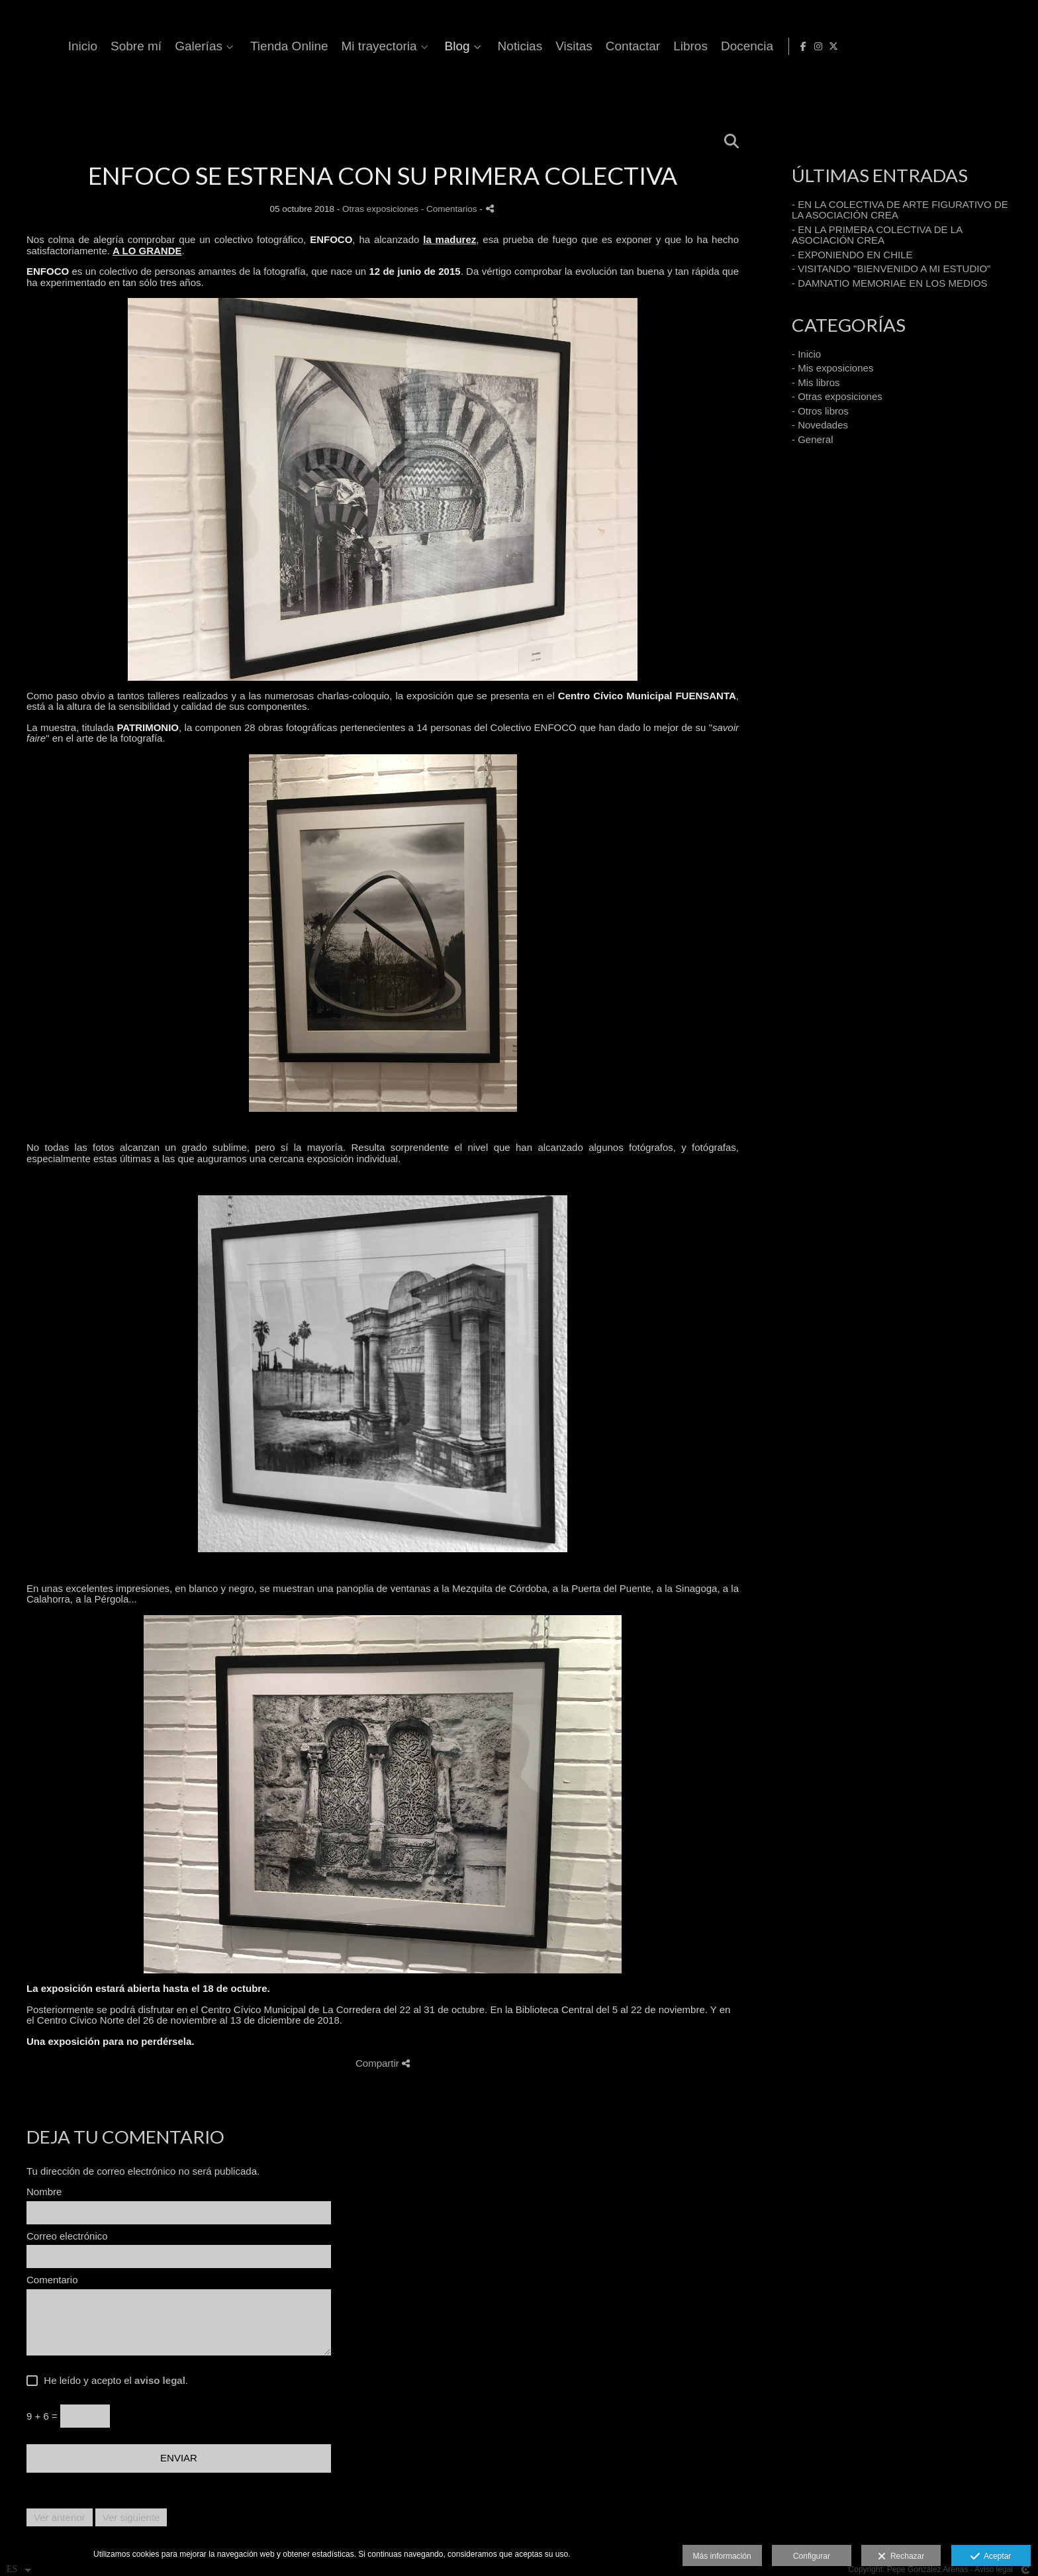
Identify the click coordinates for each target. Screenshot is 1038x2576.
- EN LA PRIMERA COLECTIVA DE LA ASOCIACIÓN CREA (877, 235)
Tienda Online (511, 46)
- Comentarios (450, 209)
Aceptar (990, 2556)
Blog (679, 46)
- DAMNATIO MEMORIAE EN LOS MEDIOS (890, 283)
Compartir (382, 2063)
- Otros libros (820, 411)
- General (812, 439)
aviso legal (159, 2380)
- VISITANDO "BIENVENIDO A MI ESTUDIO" (891, 268)
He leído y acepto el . (113, 2380)
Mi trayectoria (601, 46)
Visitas (795, 46)
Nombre (44, 2192)
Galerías (420, 46)
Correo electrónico (67, 2236)
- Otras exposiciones (837, 396)
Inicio (304, 46)
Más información (722, 2556)
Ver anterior (59, 2517)
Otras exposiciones (380, 209)
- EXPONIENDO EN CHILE (852, 254)
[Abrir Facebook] (987, 46)
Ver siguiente (131, 2517)
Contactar (854, 46)
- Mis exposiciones (832, 367)
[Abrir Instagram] (1002, 46)
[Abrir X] (1017, 46)
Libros (912, 46)
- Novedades (820, 424)
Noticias (742, 46)
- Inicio (806, 354)
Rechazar (901, 2556)
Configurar (811, 2556)
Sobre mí (357, 46)
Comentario (52, 2280)
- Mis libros (816, 382)
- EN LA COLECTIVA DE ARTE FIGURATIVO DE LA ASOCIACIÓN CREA (900, 210)
